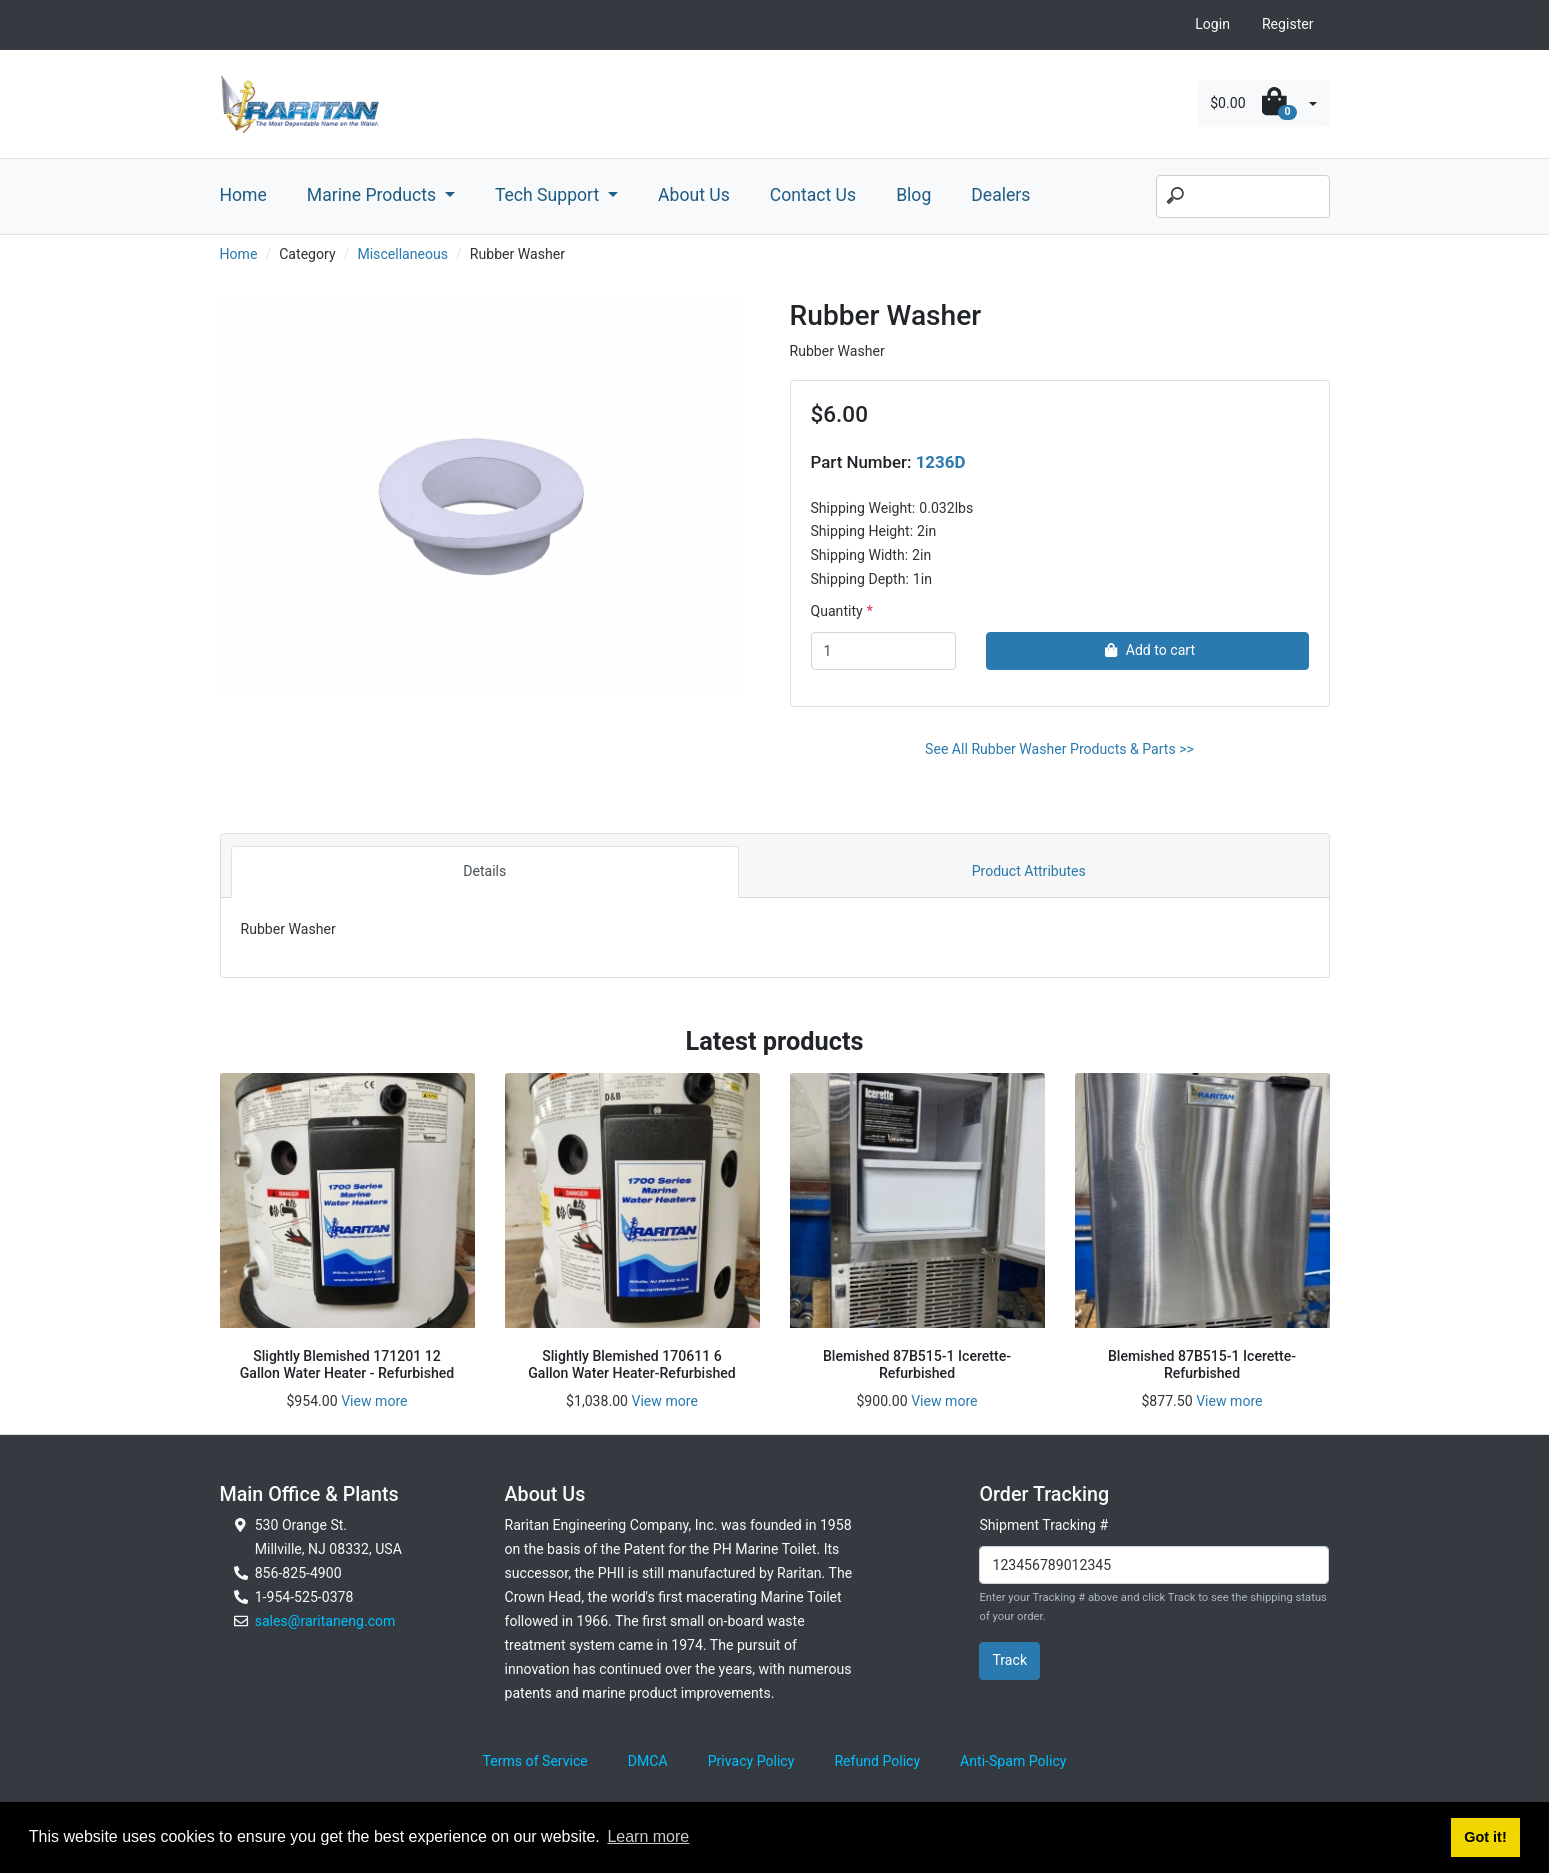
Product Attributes (1029, 871)
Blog (913, 195)
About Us (694, 195)
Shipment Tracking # (1043, 1525)
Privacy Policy (751, 1761)
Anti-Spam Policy (1013, 1761)
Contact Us (813, 195)
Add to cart (1147, 650)
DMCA (648, 1761)
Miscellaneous (402, 254)
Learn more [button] (648, 1836)
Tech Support (549, 195)
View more (374, 1401)
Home (243, 195)
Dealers (1000, 195)
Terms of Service (535, 1761)
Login (1212, 24)
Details (484, 871)
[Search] (1243, 197)
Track (1009, 1660)
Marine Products (374, 195)
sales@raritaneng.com (325, 1621)
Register (1288, 24)
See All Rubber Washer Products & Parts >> (1059, 749)
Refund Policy (877, 1761)
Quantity (837, 611)
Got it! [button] (1485, 1837)
